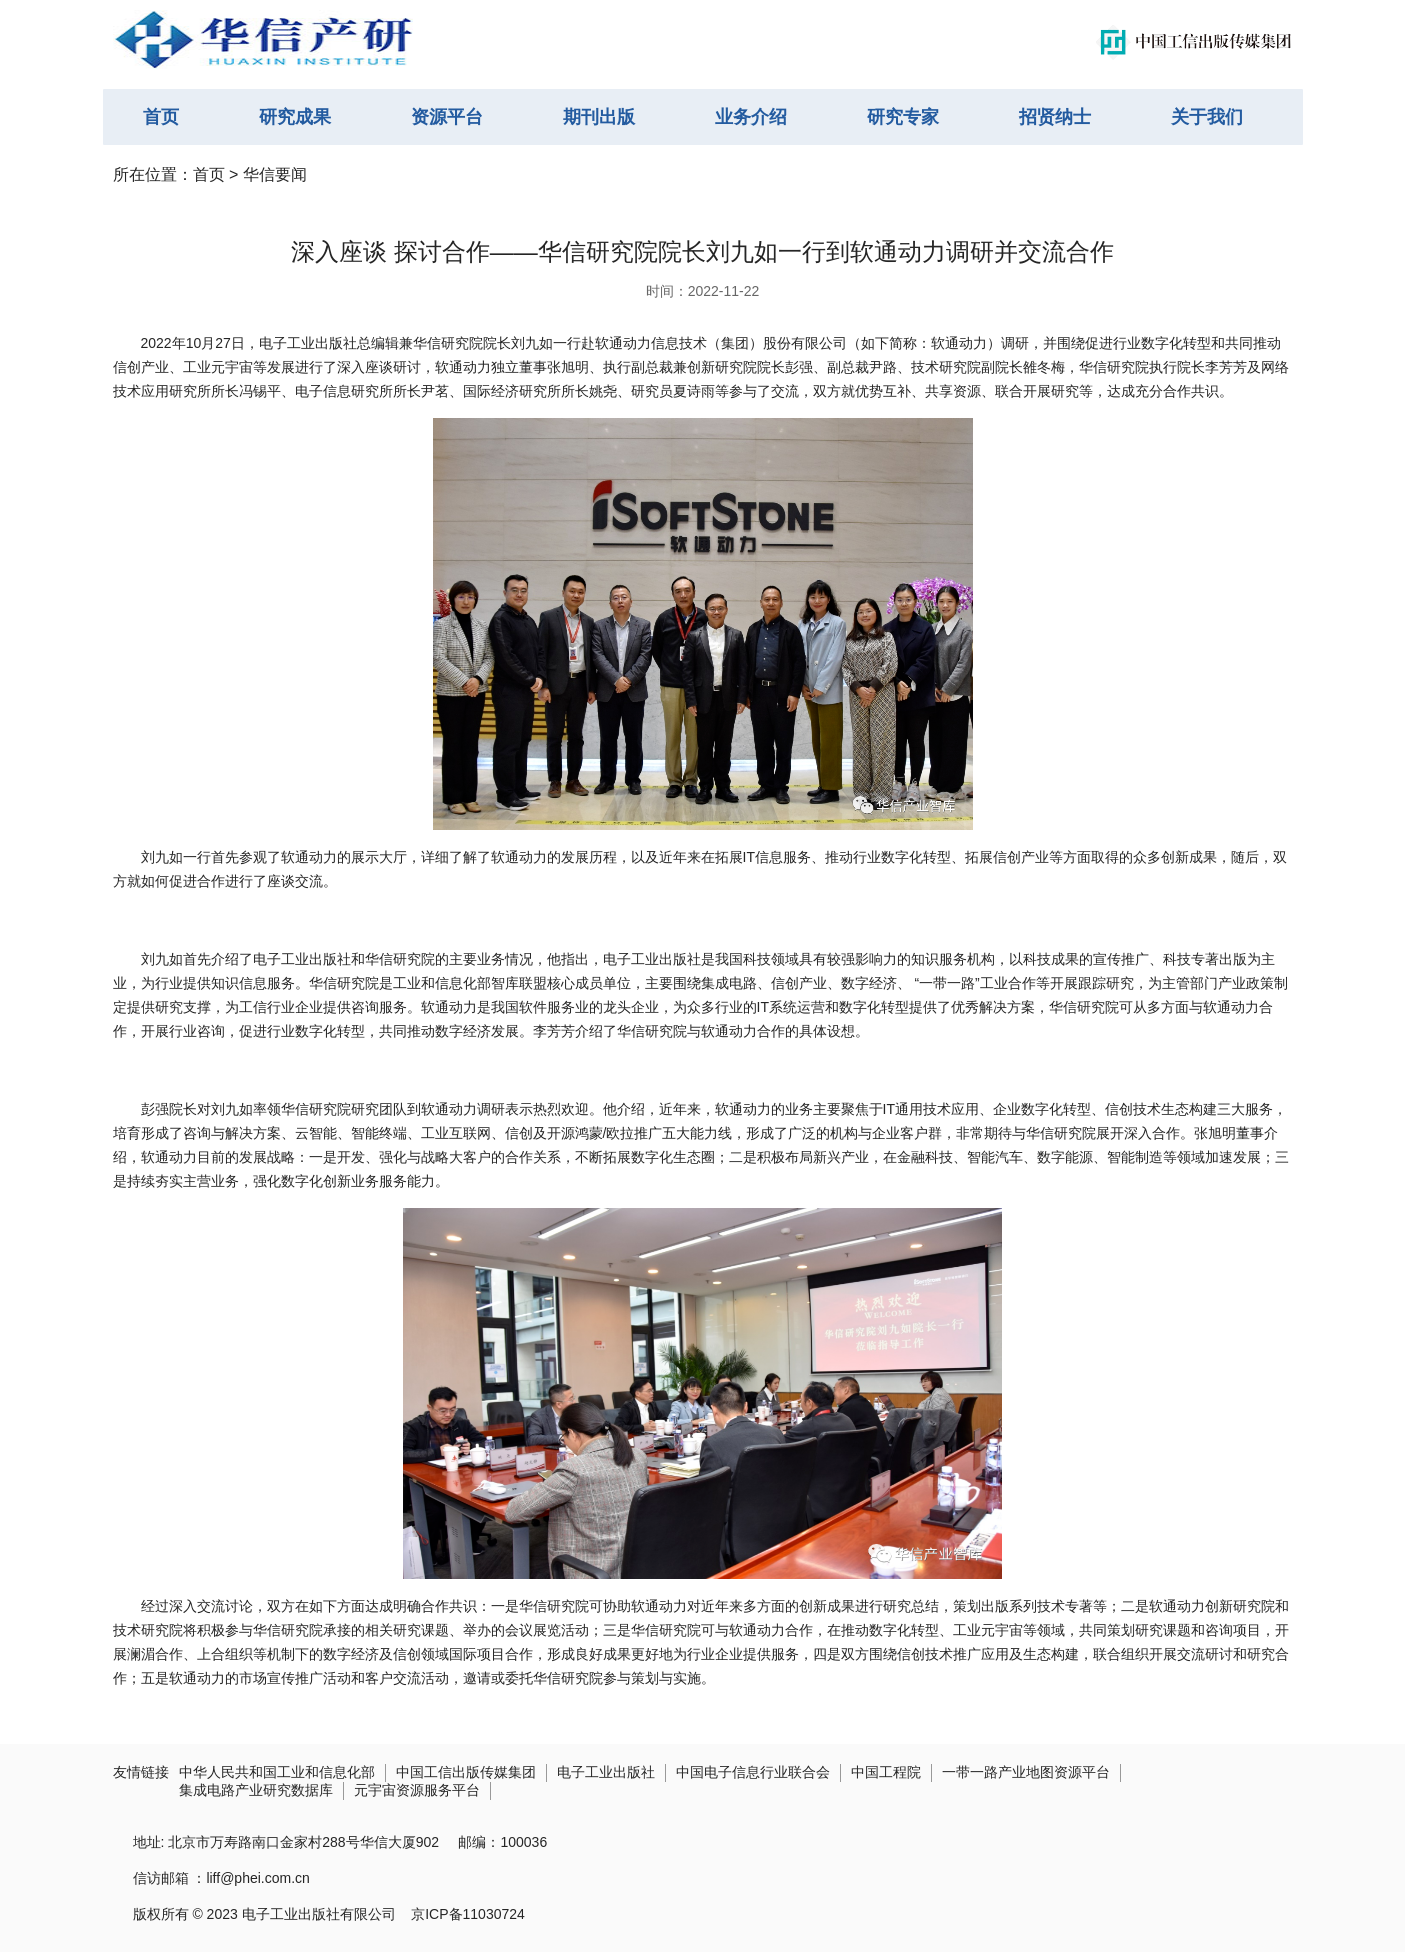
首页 (161, 117)
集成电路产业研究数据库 (256, 1790)
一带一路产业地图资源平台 (1026, 1772)
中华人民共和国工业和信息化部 (277, 1772)
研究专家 (903, 117)
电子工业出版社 (606, 1772)
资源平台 (447, 117)
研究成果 (295, 117)
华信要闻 (275, 174)
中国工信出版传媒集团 (466, 1772)
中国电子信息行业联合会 (753, 1772)
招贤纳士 (1055, 117)
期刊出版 (599, 117)
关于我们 (1207, 117)
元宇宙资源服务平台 (417, 1790)
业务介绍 (751, 117)
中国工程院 (886, 1772)
